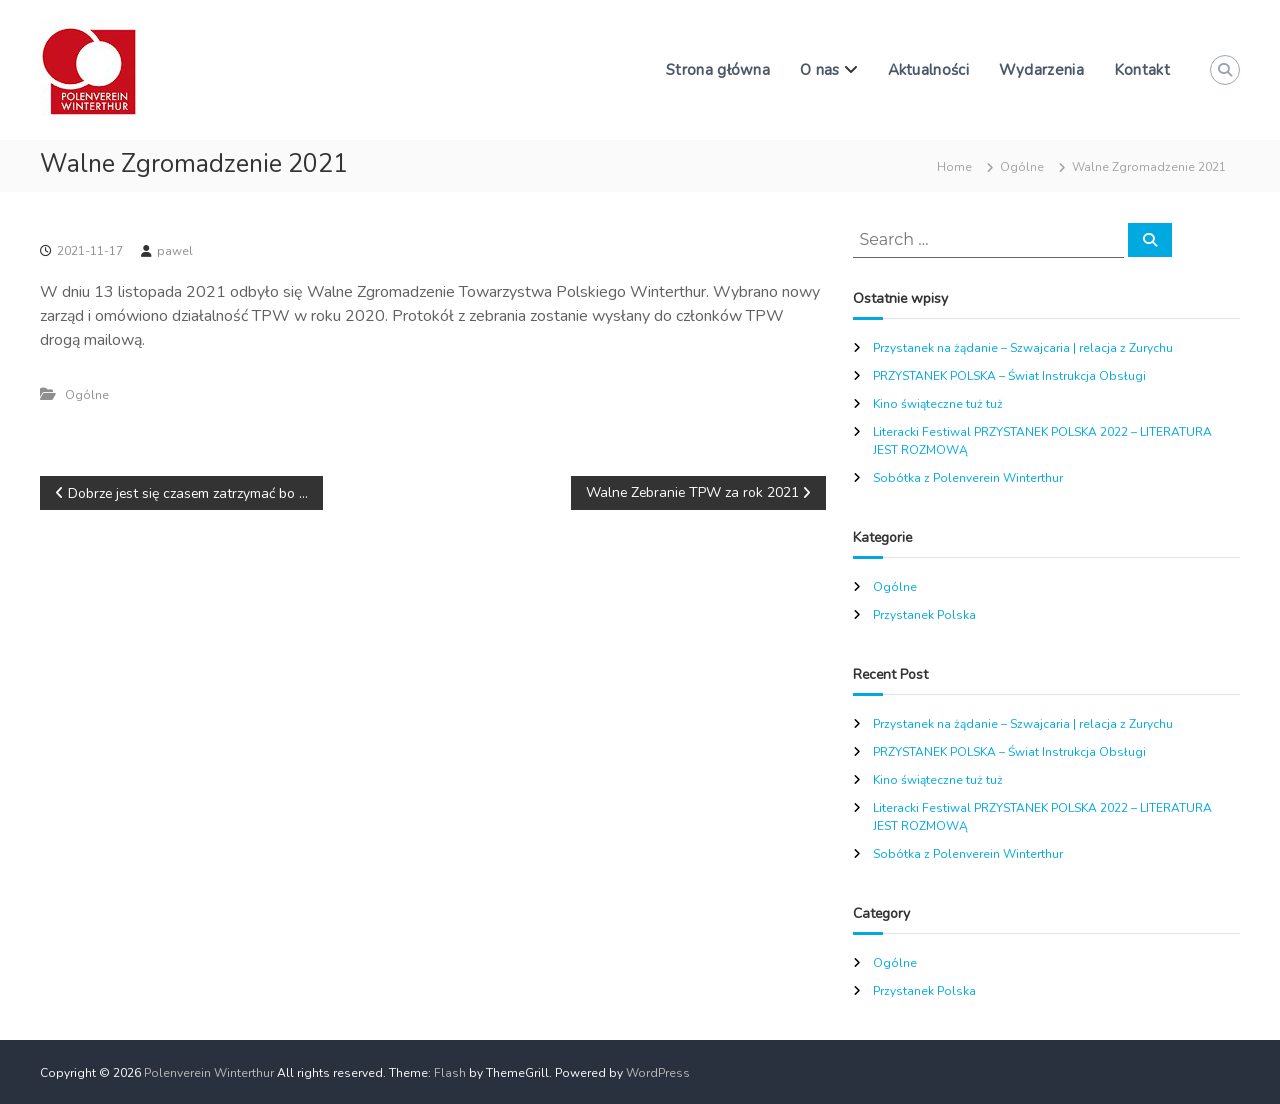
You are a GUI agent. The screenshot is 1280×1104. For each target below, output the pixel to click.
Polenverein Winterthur (209, 1073)
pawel (175, 251)
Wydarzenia (1041, 70)
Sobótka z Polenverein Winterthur (968, 478)
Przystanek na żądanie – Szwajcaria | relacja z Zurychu (1023, 348)
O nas (820, 70)
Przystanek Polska (924, 615)
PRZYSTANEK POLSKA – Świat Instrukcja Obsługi (1009, 376)
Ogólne (1022, 167)
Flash (450, 1073)
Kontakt (1142, 70)
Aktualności (928, 70)
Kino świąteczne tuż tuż (938, 404)
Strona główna (718, 70)
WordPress (658, 1073)
